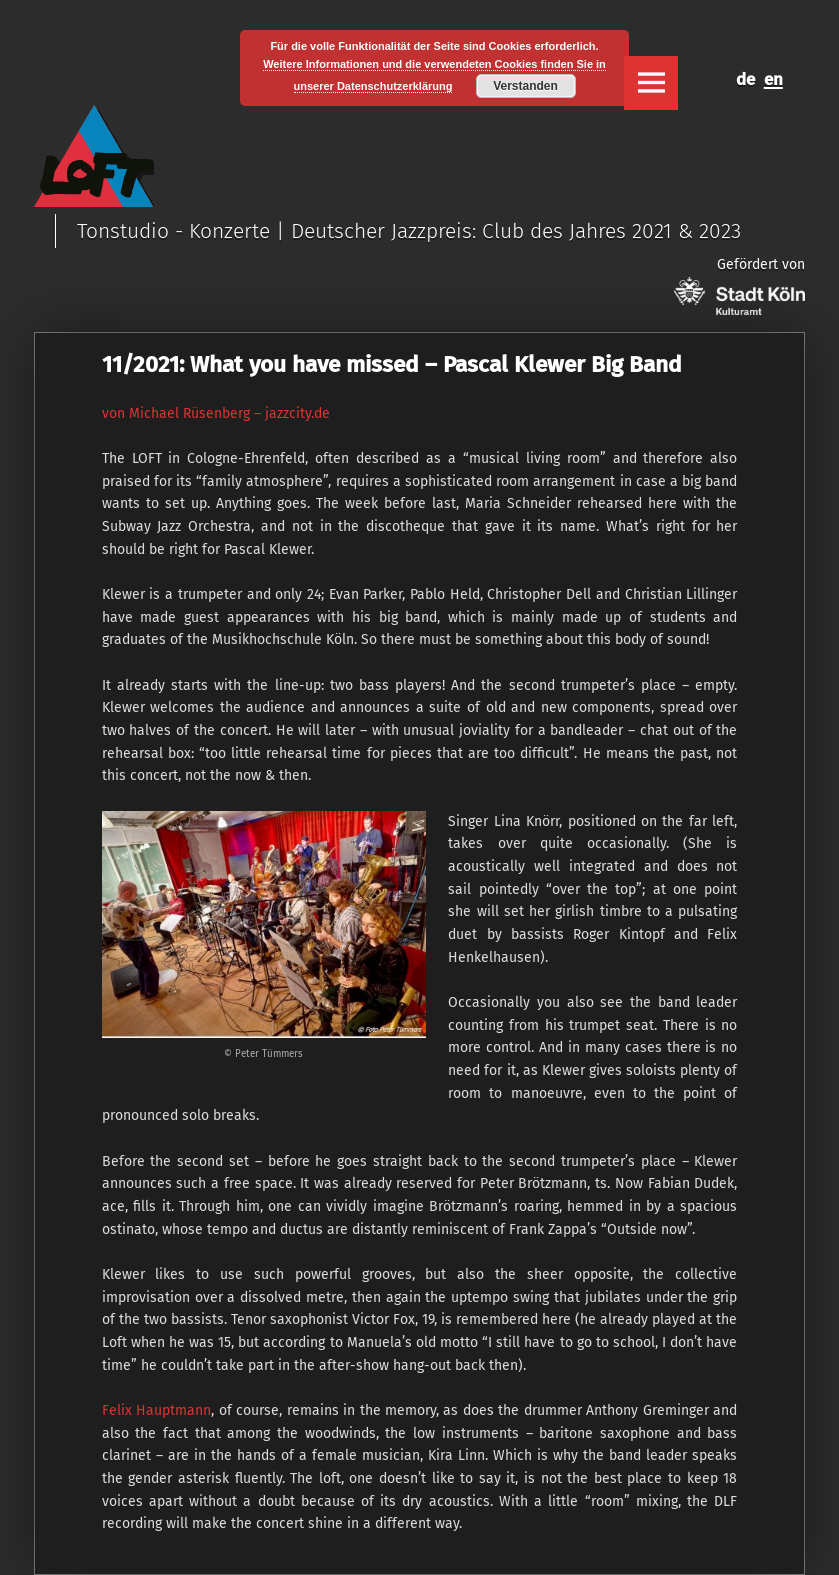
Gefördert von (739, 285)
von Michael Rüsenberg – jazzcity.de (216, 413)
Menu (651, 83)
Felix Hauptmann (156, 1410)
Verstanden (525, 86)
